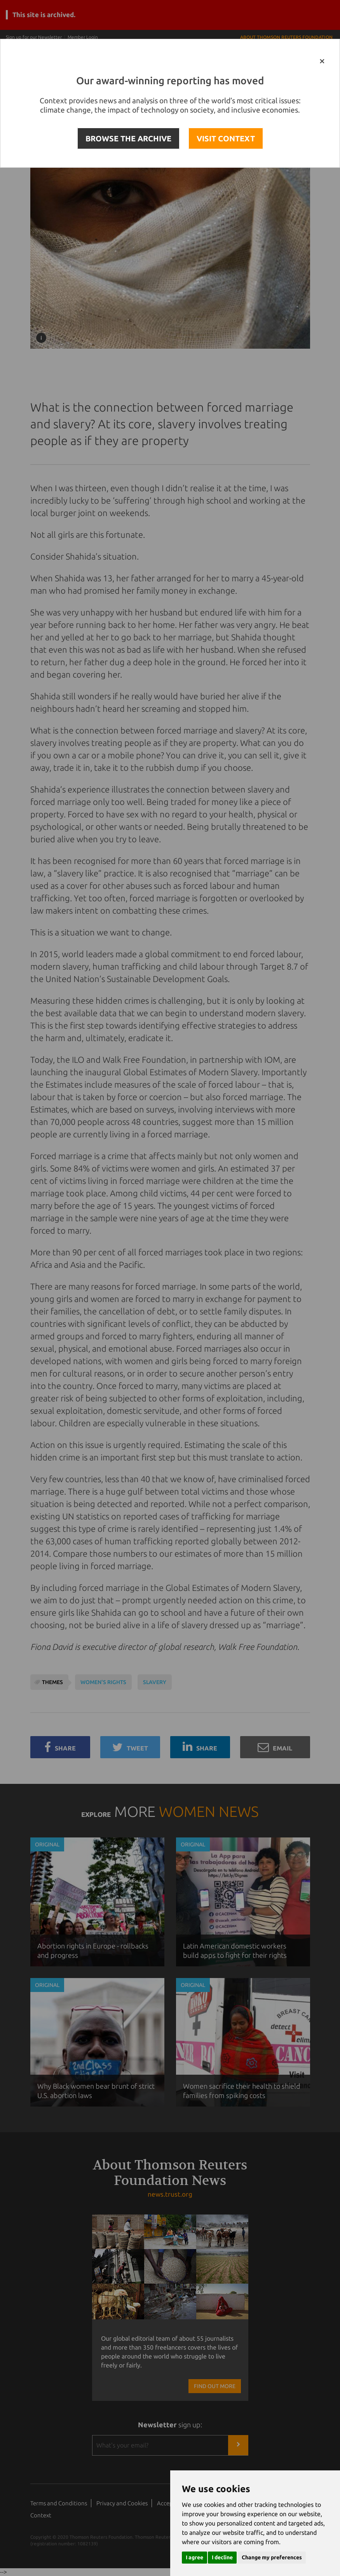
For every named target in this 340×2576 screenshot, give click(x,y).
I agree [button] (194, 2557)
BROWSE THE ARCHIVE (128, 138)
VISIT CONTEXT (226, 138)
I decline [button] (222, 2557)
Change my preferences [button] (272, 2557)
